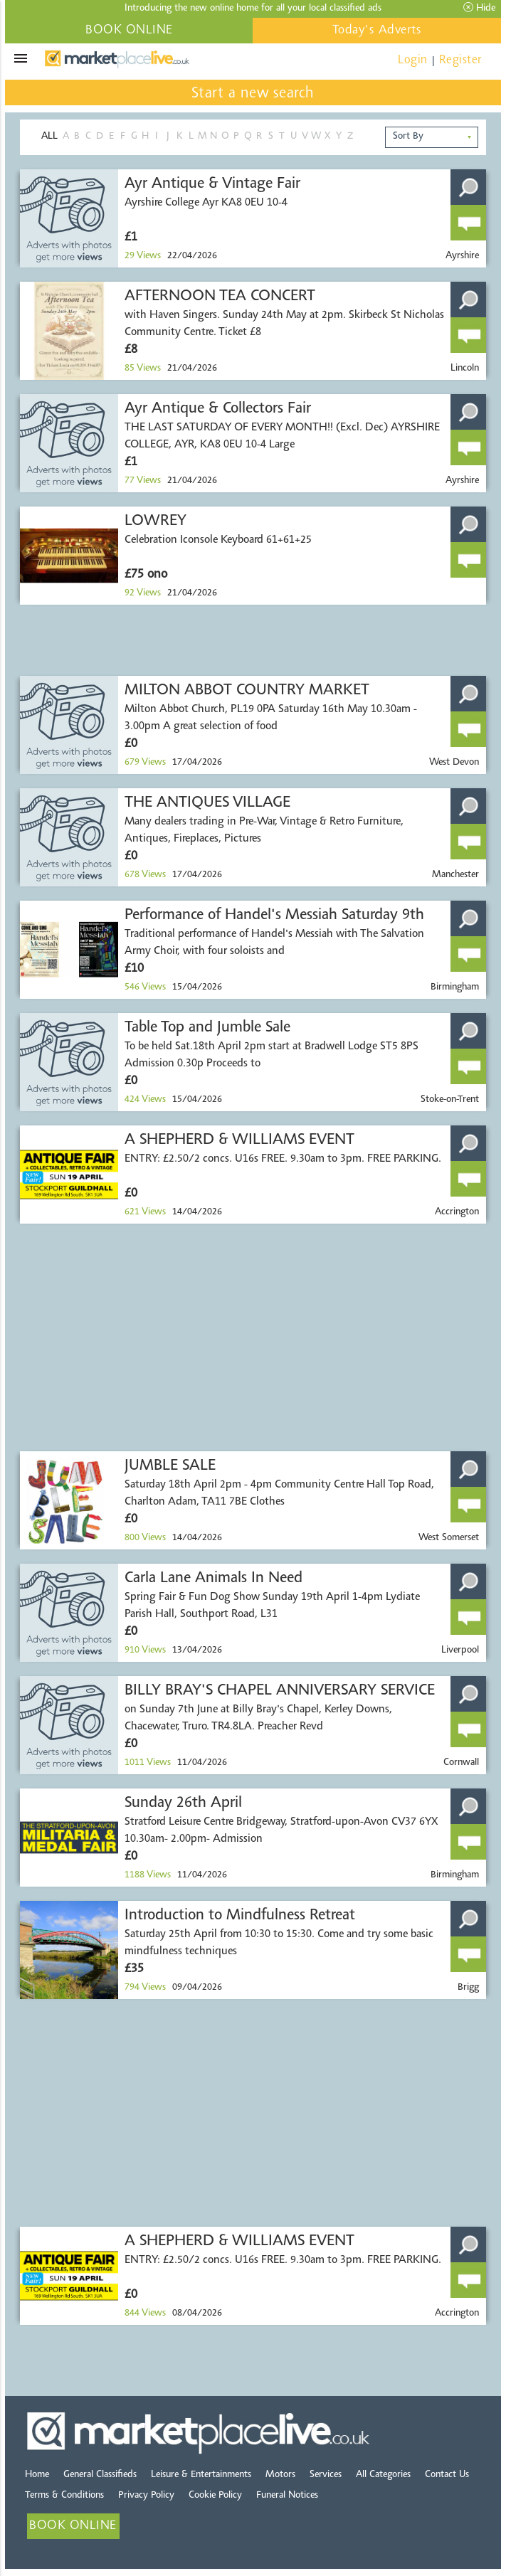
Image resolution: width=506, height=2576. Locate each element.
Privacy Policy (146, 2496)
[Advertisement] (252, 640)
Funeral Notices (287, 2496)
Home (37, 2475)
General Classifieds (100, 2475)
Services (326, 2475)
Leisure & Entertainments (201, 2475)
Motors (280, 2475)
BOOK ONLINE (129, 30)
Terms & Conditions (64, 2496)
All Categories (383, 2475)
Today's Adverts (377, 30)
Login (413, 60)
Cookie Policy (215, 2496)
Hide (479, 8)
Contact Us (447, 2475)
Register (460, 60)
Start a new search (253, 94)
